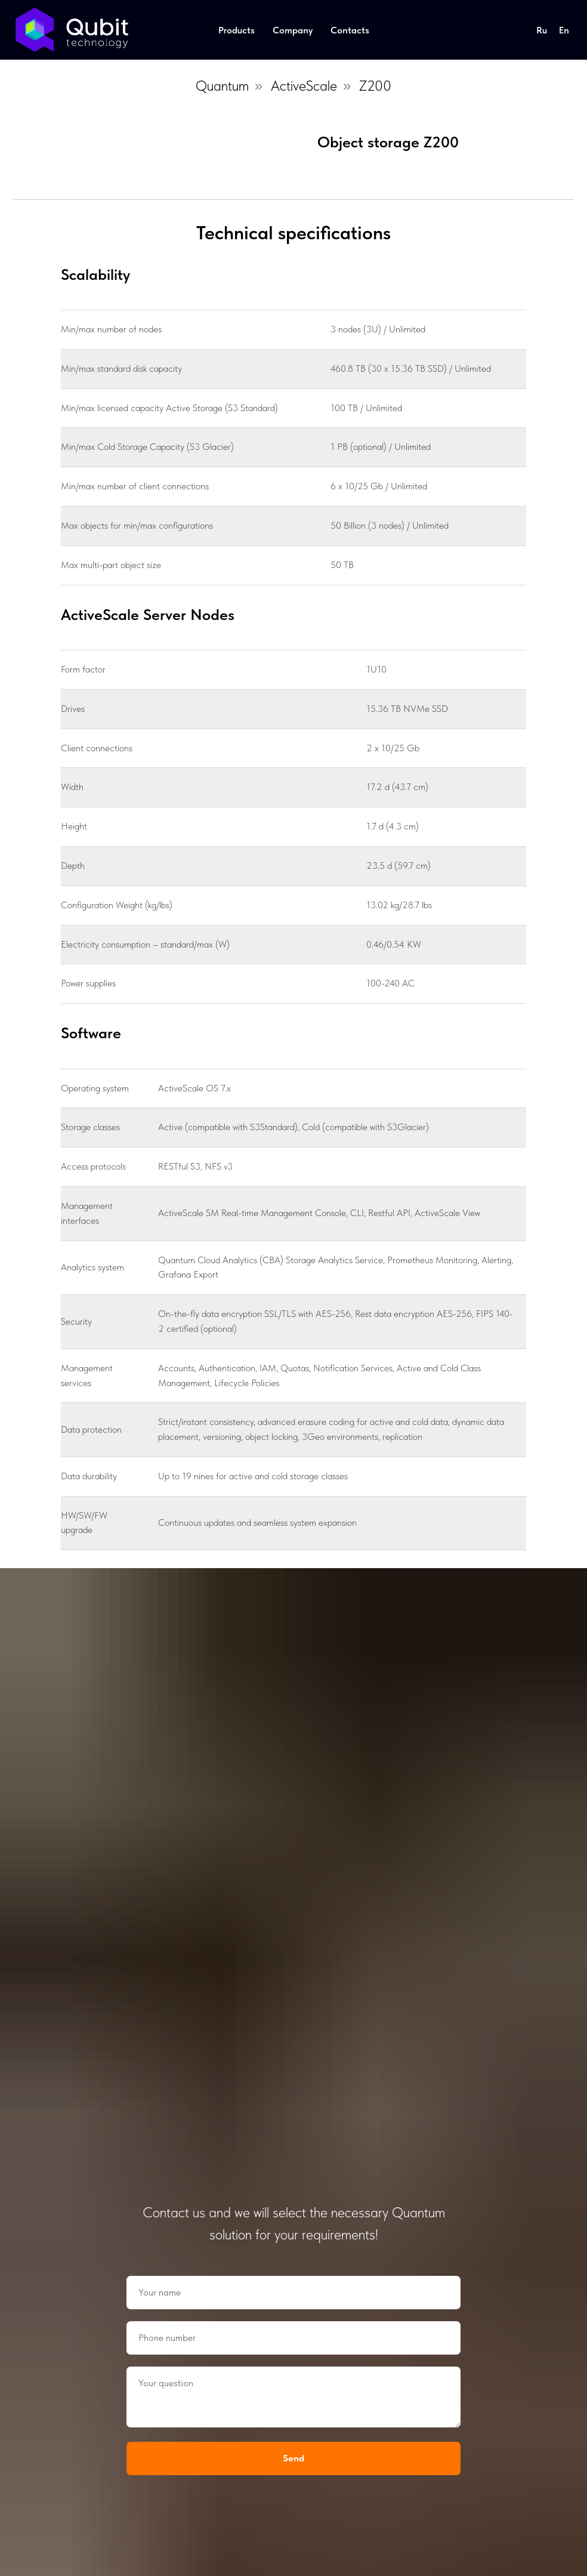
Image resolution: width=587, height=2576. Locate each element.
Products (236, 30)
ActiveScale (304, 86)
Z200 (375, 86)
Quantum (222, 86)
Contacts (349, 30)
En (564, 30)
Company (293, 30)
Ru (541, 30)
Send (293, 2458)
